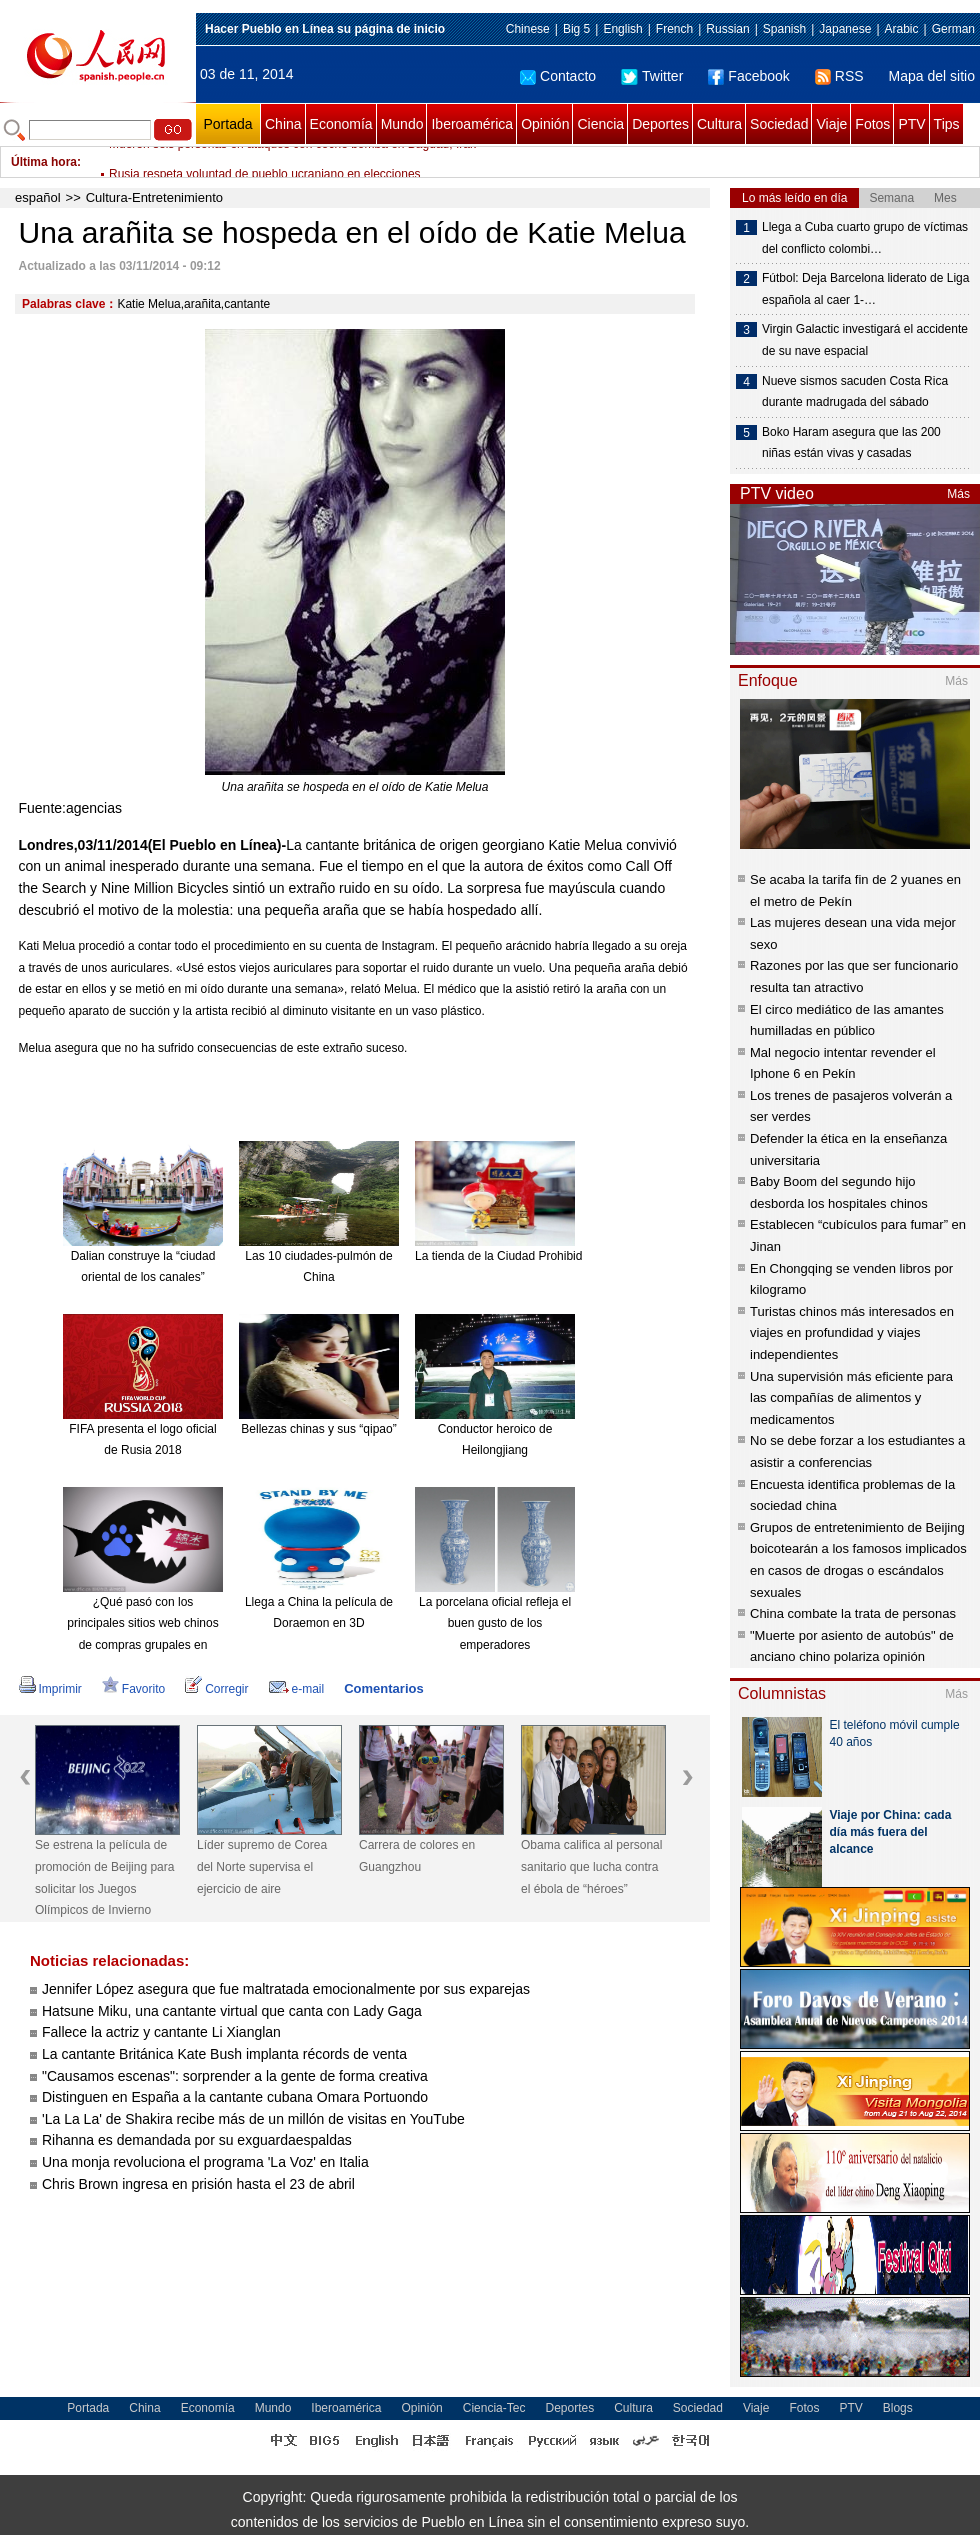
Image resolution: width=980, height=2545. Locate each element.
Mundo (402, 124)
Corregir (216, 1689)
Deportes (660, 124)
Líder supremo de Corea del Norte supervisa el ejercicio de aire (262, 1866)
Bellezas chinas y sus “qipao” (318, 1429)
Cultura (719, 124)
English (622, 29)
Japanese (845, 29)
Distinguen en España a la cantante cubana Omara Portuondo (235, 2097)
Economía (341, 124)
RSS (839, 76)
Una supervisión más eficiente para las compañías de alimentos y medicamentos (851, 1398)
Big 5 (576, 29)
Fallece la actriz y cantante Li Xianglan (161, 2032)
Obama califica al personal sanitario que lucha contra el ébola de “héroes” (591, 1866)
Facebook (748, 76)
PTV (911, 124)
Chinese (528, 29)
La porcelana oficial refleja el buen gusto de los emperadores (495, 1623)
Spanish (784, 29)
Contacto (558, 76)
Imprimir (50, 1689)
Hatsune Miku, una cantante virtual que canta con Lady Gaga (232, 2011)
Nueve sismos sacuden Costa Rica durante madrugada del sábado (855, 392)
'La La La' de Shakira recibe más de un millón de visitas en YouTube (255, 2119)
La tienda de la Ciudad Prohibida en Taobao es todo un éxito (575, 1256)
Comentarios (383, 1688)
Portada (227, 124)
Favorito (133, 1689)
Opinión (545, 124)
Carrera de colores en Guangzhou (417, 1856)
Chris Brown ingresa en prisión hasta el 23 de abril (198, 2184)
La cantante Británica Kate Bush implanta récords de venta (224, 2054)
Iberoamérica (472, 124)
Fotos (872, 124)
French (674, 29)
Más (958, 494)
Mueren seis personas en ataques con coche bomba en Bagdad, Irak (292, 162)
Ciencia (600, 124)
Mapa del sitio (932, 76)
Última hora (44, 162)
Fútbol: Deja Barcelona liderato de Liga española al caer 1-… (865, 289)
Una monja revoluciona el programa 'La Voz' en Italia (205, 2162)
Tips (947, 124)
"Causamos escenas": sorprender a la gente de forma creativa (235, 2076)
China (283, 124)
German (953, 29)
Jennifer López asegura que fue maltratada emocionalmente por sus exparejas (286, 1989)
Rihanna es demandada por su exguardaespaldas (197, 2140)
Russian (727, 29)
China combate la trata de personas (853, 1613)
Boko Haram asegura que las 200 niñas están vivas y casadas (851, 443)
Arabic (902, 29)
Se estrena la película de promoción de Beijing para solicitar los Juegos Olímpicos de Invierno (104, 1877)
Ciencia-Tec (494, 2408)
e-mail (297, 1689)
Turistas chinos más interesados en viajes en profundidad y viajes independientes (852, 1333)
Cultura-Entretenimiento (154, 197)
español (38, 197)
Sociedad (779, 124)
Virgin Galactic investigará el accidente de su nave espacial (865, 340)
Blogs (898, 2408)
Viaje (831, 124)
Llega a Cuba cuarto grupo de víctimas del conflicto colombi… (865, 238)
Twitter (652, 76)
